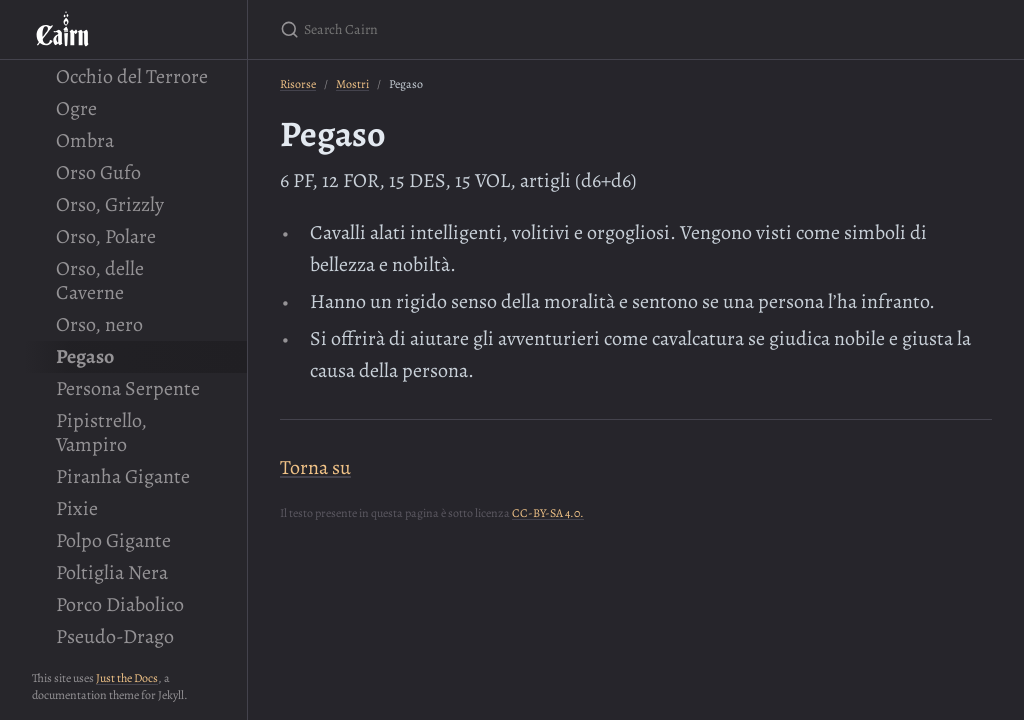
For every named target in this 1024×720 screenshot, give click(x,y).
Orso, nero (99, 324)
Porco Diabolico (120, 604)
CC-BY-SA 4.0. (548, 513)
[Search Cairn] (516, 29)
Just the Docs (127, 678)
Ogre (76, 108)
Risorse (298, 84)
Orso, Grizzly (110, 204)
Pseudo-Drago (115, 636)
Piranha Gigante (123, 476)
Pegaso (85, 356)
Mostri (352, 84)
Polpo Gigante (113, 540)
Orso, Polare (106, 236)
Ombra (85, 140)
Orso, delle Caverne (100, 280)
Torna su (315, 467)
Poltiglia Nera (112, 572)
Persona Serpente (128, 388)
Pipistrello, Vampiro (101, 432)
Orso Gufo (98, 172)
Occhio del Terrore (132, 76)
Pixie (77, 508)
